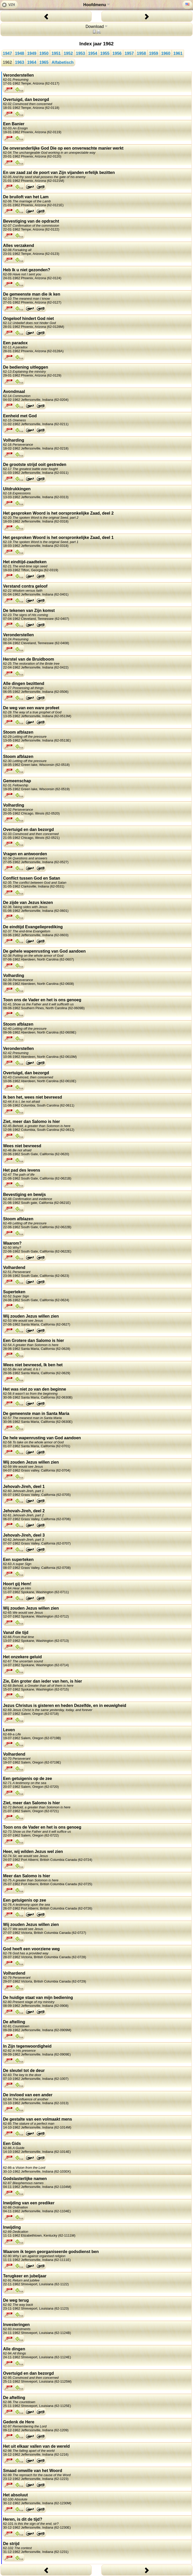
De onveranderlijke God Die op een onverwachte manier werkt (96, 152)
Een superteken (96, 1563)
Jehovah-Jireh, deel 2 (96, 1515)
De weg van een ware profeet (96, 712)
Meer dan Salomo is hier (96, 1880)
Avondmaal (96, 395)
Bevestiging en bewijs (96, 1198)
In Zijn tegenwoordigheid (96, 2050)
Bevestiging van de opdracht (96, 225)
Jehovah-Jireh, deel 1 (96, 1490)
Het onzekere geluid (96, 1661)
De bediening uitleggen (96, 371)
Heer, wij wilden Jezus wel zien (96, 1855)
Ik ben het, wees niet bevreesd (96, 1101)
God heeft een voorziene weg (96, 1953)
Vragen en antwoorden (96, 858)
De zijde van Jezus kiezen (96, 906)
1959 (153, 53)
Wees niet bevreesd (96, 1150)
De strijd (96, 2547)
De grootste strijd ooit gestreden (96, 468)
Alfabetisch (62, 62)
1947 (7, 53)
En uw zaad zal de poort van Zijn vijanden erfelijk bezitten (96, 176)
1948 (19, 53)
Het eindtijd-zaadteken (96, 566)
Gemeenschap (96, 785)
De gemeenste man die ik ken (96, 298)
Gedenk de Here (96, 2426)
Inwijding (96, 2231)
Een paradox (96, 347)
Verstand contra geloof (96, 590)
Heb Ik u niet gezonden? (96, 274)
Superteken (96, 1296)
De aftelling (96, 2026)
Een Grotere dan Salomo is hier (96, 1344)
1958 (141, 53)
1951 (56, 53)
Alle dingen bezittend (96, 687)
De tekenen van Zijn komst (96, 614)
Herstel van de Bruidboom (96, 663)
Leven (96, 1734)
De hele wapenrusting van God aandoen (96, 1442)
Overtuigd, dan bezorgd (96, 103)
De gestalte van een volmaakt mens (96, 2123)
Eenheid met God (96, 420)
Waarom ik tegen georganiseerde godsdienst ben (96, 2255)
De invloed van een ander (96, 2099)
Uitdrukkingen (96, 493)
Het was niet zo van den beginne (96, 1393)
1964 (31, 62)
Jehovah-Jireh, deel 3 (96, 1539)
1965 (44, 62)
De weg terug (96, 2304)
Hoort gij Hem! (96, 1588)
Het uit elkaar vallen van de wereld (96, 2450)
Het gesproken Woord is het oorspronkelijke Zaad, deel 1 (96, 541)
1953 (80, 53)
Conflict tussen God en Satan (96, 882)
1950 (44, 53)
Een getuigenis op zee (96, 1904)
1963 (19, 62)
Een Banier (96, 128)
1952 (68, 53)
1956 (117, 53)
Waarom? (96, 1247)
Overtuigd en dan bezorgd (96, 833)
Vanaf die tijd (96, 1636)
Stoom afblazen (96, 736)
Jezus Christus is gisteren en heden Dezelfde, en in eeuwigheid (96, 1709)
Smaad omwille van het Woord (96, 2474)
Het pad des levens (96, 1174)
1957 (129, 53)
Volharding (96, 444)
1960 (165, 53)
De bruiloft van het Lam (96, 201)
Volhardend (96, 1271)
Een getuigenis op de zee (96, 1782)
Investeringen (96, 2328)
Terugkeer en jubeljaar (96, 2280)
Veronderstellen (96, 79)
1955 (105, 53)
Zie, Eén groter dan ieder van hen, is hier (96, 1685)
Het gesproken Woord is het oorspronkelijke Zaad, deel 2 (96, 517)
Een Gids (96, 2147)
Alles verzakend (96, 249)
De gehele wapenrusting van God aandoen (96, 955)
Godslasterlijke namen (96, 2182)
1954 (92, 53)
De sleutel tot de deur (96, 2074)
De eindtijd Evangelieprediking (96, 931)
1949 (31, 53)
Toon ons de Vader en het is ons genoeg (96, 1004)
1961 (178, 53)
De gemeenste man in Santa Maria (96, 1417)
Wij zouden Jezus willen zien (96, 1320)
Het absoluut (96, 2499)
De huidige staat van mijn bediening (96, 2001)
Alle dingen (96, 2353)
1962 (7, 62)
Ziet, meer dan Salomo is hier (96, 1125)
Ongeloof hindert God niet (96, 322)
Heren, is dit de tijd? (96, 2523)
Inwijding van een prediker (96, 2207)
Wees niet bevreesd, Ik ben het (96, 1369)
